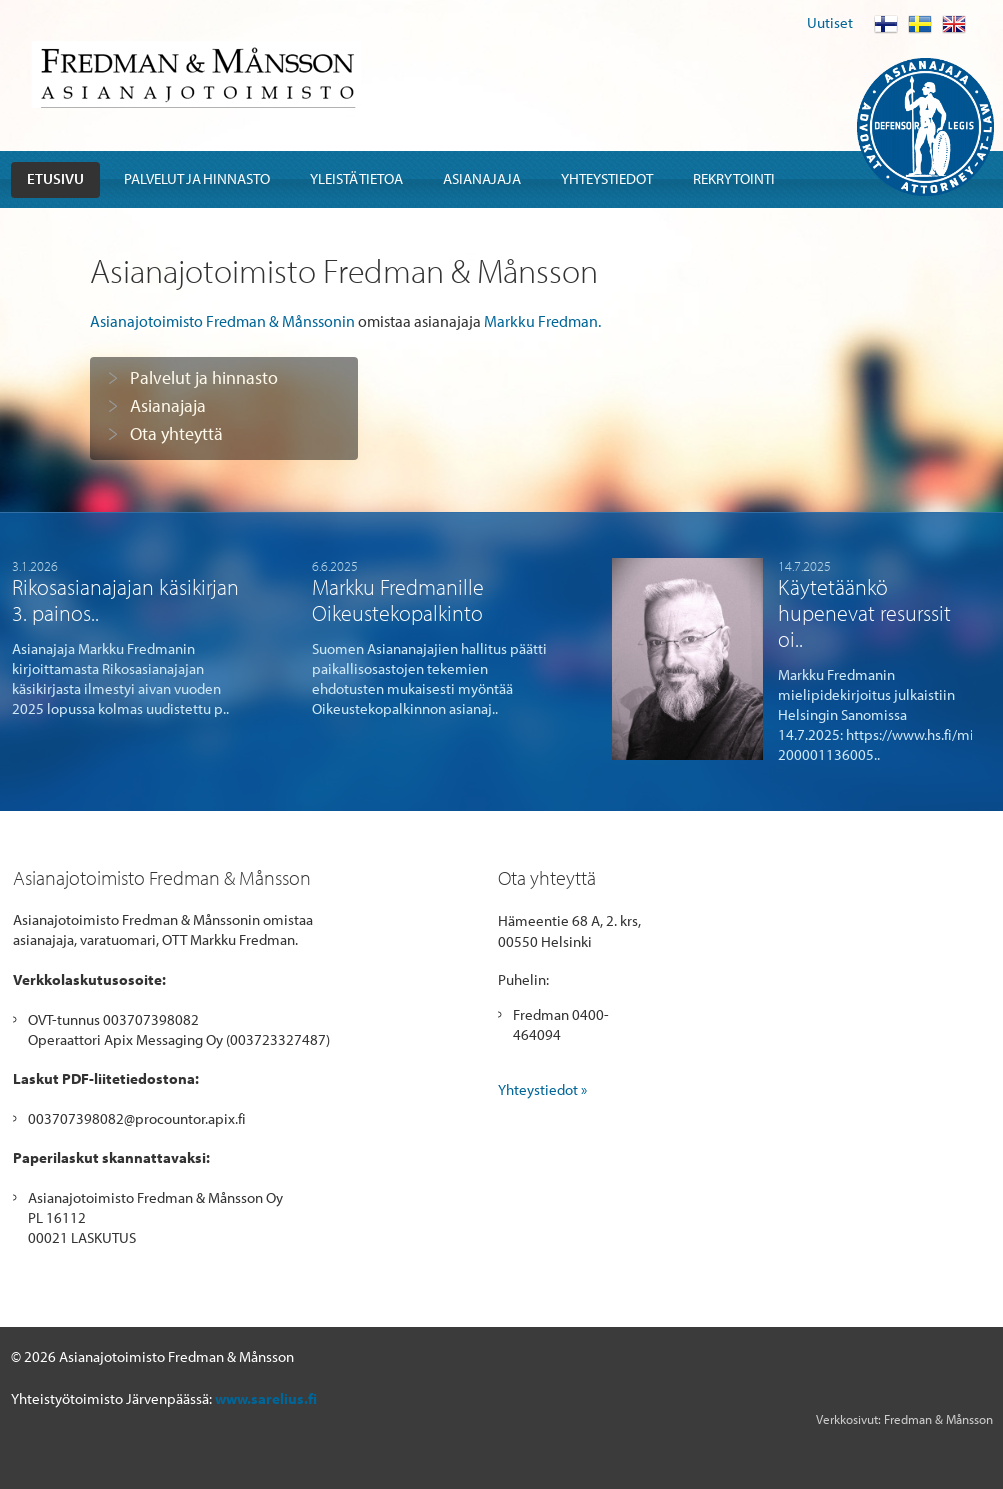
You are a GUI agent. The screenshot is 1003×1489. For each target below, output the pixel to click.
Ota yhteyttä (176, 434)
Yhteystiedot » (542, 1089)
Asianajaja (482, 178)
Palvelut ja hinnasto (197, 178)
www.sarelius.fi (266, 1398)
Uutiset (830, 22)
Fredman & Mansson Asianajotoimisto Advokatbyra (196, 74)
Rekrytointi (734, 178)
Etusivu (55, 178)
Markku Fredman (541, 321)
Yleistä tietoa (356, 178)
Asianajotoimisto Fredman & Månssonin (222, 321)
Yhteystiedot (607, 178)
